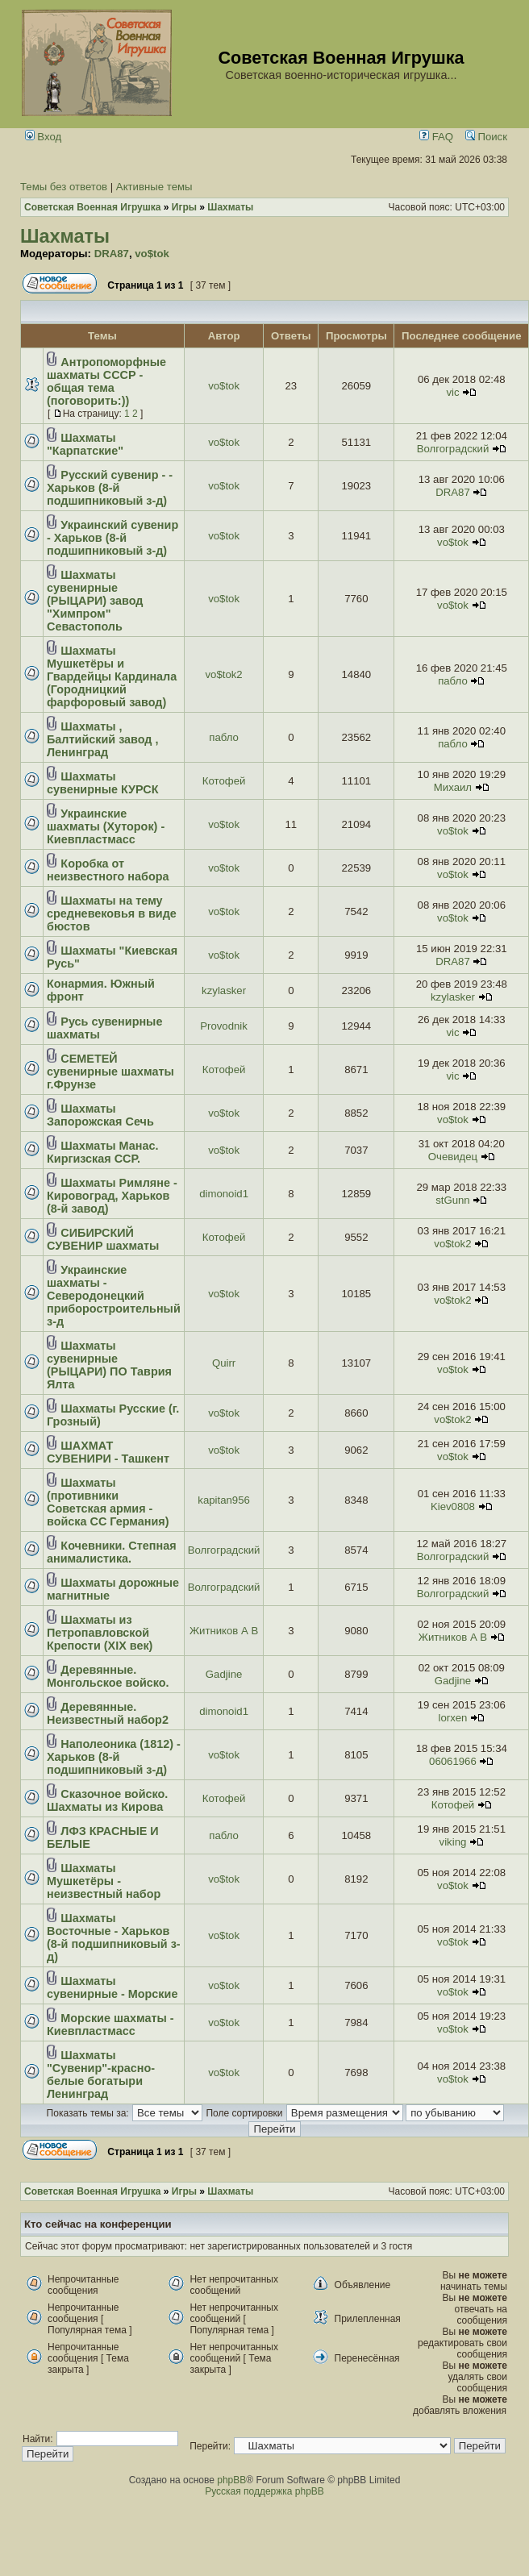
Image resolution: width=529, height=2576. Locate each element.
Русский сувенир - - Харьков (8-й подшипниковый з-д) (110, 487)
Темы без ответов (63, 187)
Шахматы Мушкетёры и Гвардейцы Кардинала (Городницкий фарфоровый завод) (112, 676)
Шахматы (65, 236)
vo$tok (152, 254)
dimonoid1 (223, 1194)
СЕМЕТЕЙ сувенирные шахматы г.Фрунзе (110, 1071)
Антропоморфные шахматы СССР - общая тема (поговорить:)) (106, 381)
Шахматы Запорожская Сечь (100, 1115)
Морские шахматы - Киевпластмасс (110, 2024)
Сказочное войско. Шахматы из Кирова (107, 1800)
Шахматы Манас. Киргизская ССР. (102, 1152)
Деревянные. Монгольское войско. (108, 1676)
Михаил (453, 787)
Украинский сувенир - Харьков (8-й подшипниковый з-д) (112, 537)
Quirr (223, 1363)
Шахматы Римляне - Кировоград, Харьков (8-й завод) (112, 1195)
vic (452, 392)
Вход (43, 137)
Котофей (224, 781)
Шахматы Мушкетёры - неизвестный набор (103, 1881)
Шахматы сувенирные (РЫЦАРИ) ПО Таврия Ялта (109, 1365)
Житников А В (224, 1631)
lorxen (453, 1718)
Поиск (486, 137)
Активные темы (154, 187)
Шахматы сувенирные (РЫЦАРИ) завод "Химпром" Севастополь (95, 600)
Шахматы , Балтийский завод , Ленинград (102, 739)
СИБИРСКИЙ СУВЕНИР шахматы (103, 1239)
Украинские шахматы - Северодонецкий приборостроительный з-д (114, 1295)
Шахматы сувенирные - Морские (112, 1987)
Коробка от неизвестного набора (108, 870)
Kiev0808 (453, 1506)
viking (453, 1842)
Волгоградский (453, 449)
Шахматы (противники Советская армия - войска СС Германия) (108, 1502)
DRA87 (111, 254)
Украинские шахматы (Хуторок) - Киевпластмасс (106, 826)
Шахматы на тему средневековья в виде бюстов (112, 913)
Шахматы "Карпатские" (85, 444)
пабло (453, 681)
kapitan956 (224, 1500)
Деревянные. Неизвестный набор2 (108, 1713)
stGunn (452, 1200)
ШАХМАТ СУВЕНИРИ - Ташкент (108, 1452)
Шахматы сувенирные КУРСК (103, 783)
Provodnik (224, 1026)
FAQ (436, 137)
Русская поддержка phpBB (264, 2491)
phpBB (231, 2480)
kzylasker (224, 990)
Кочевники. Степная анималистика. (112, 1552)
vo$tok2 (223, 674)
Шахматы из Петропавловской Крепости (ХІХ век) (99, 1632)
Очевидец (452, 1157)
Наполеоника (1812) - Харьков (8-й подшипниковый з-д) (114, 1756)
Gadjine (224, 1674)
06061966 (453, 1761)
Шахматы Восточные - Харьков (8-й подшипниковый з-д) (114, 1937)
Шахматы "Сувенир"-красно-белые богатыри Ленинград (101, 2074)
